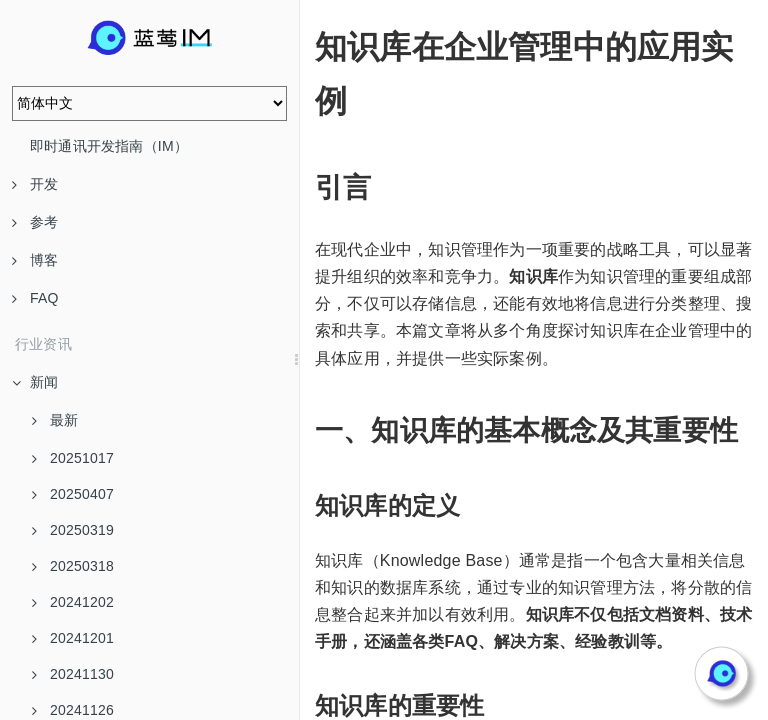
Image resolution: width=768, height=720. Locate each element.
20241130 (73, 674)
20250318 (73, 566)
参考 (35, 222)
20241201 (73, 638)
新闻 (35, 382)
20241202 (73, 602)
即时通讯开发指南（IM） (109, 146)
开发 (35, 184)
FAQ (35, 298)
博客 (35, 260)
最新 (55, 420)
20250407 (73, 494)
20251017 (73, 458)
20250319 (73, 530)
